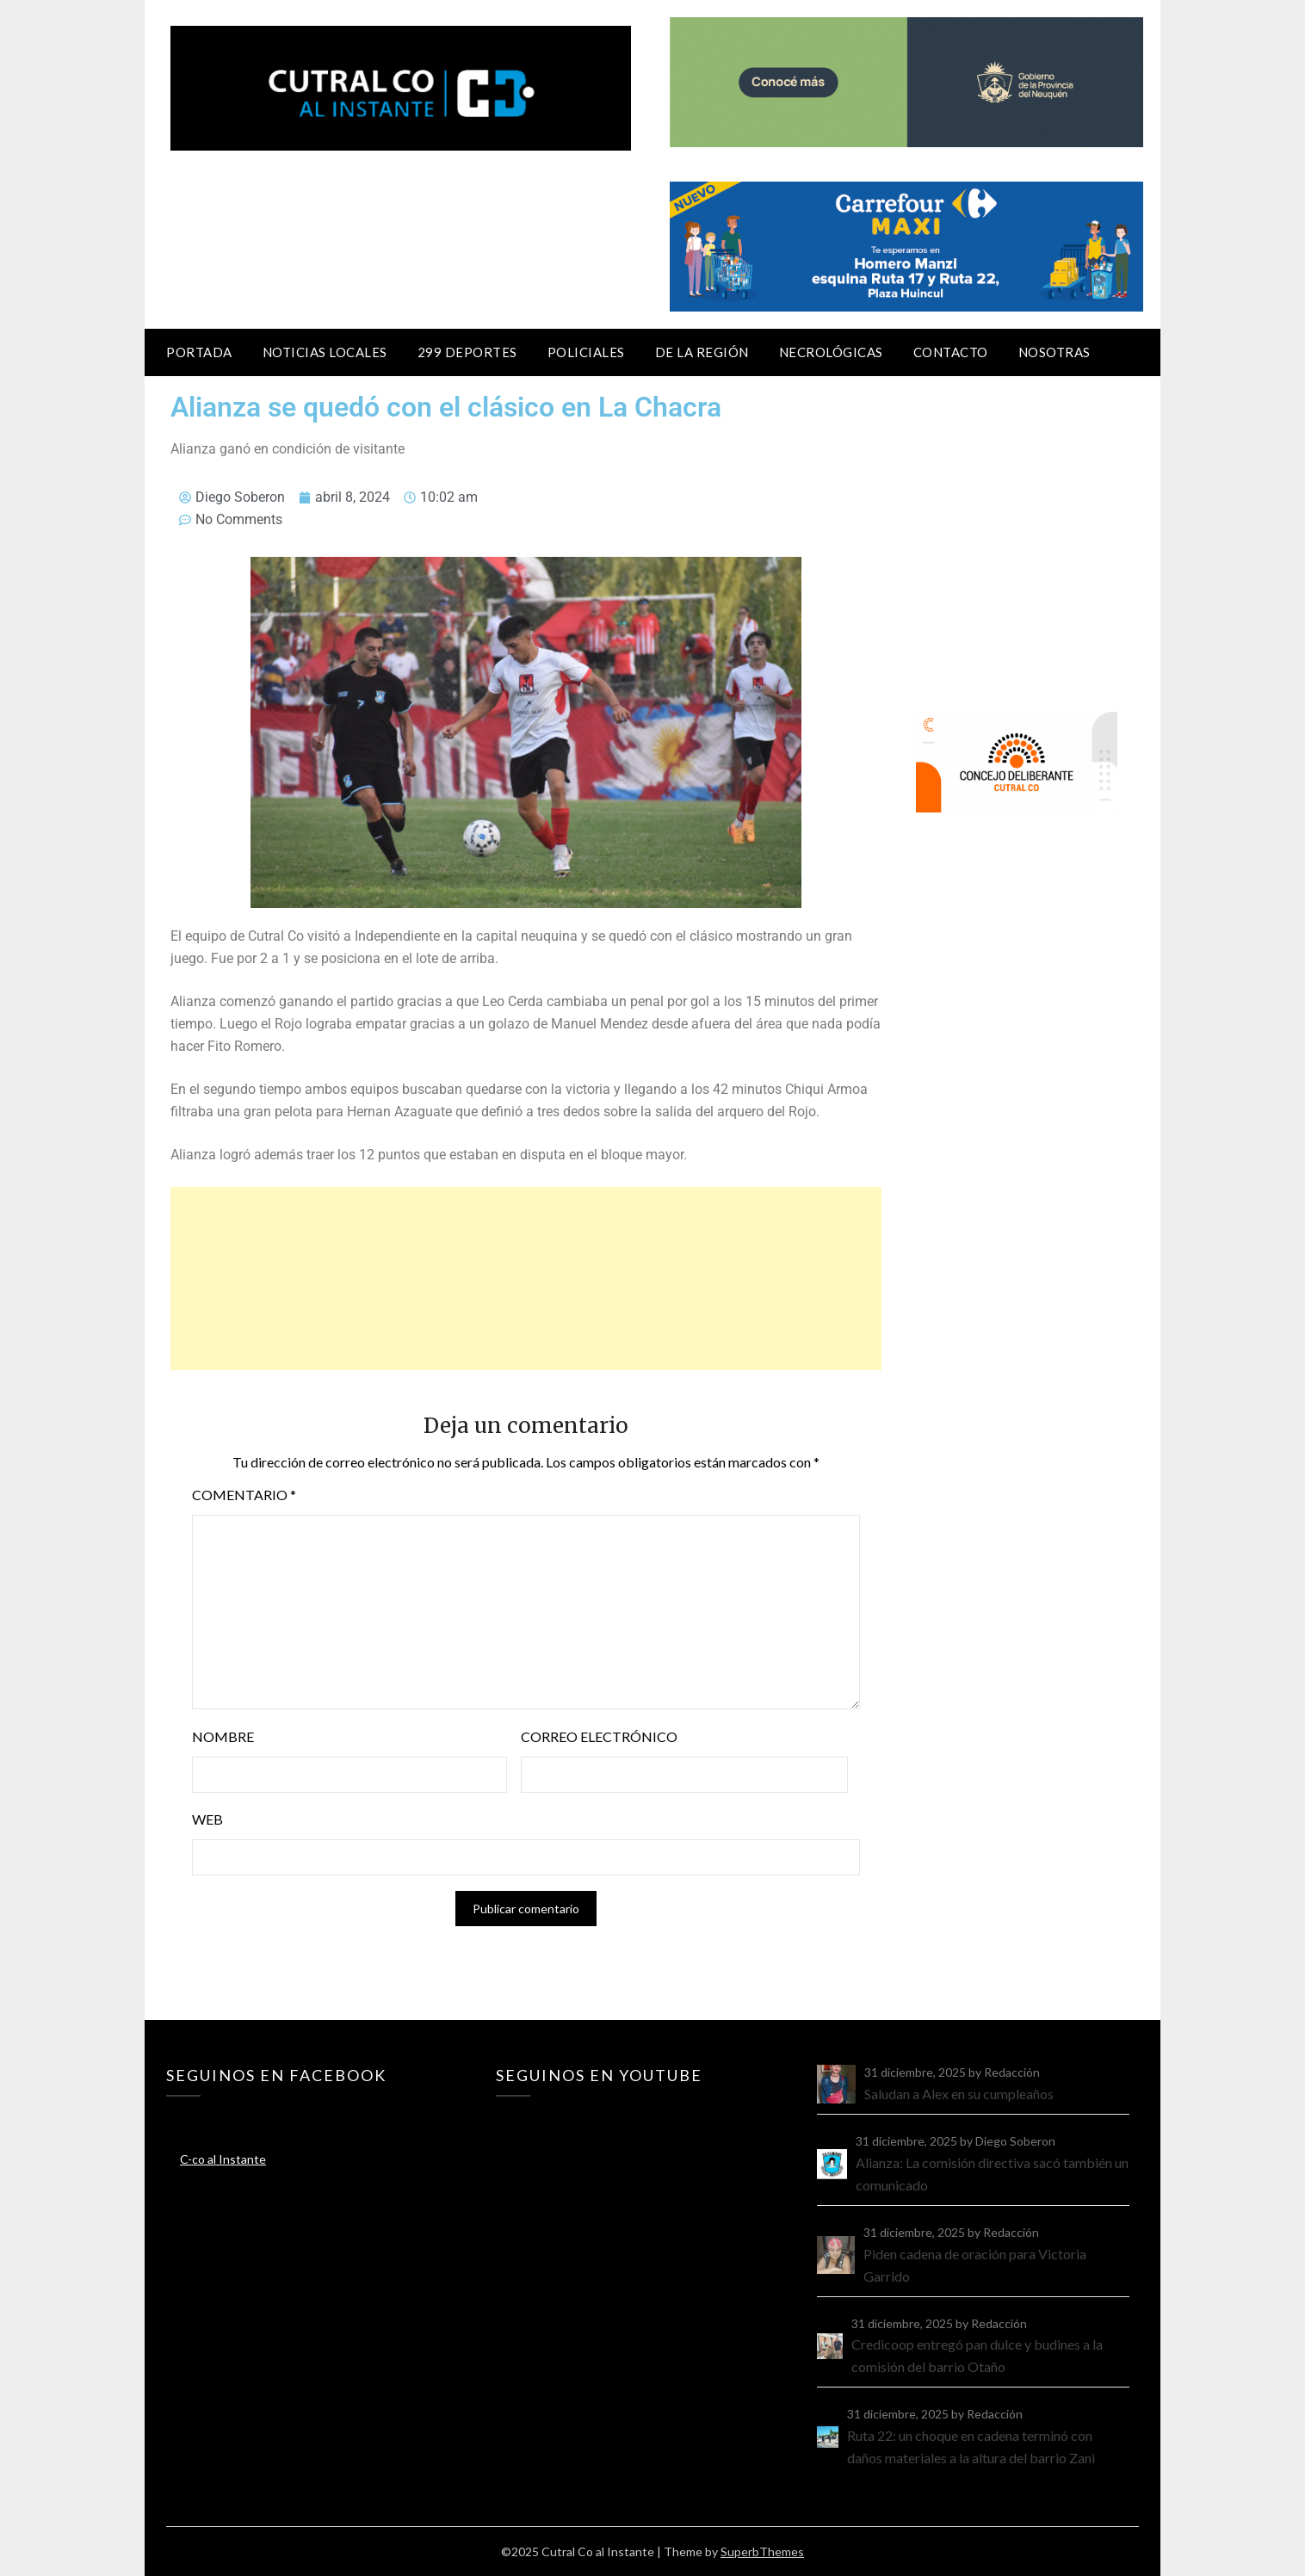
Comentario (244, 1494)
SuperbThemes (762, 2551)
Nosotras (1054, 352)
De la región (702, 352)
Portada (199, 352)
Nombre (223, 1736)
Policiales (586, 352)
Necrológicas (831, 352)
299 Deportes (467, 352)
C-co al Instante (223, 2159)
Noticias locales (325, 352)
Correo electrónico (599, 1736)
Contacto (950, 352)
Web (207, 1819)
